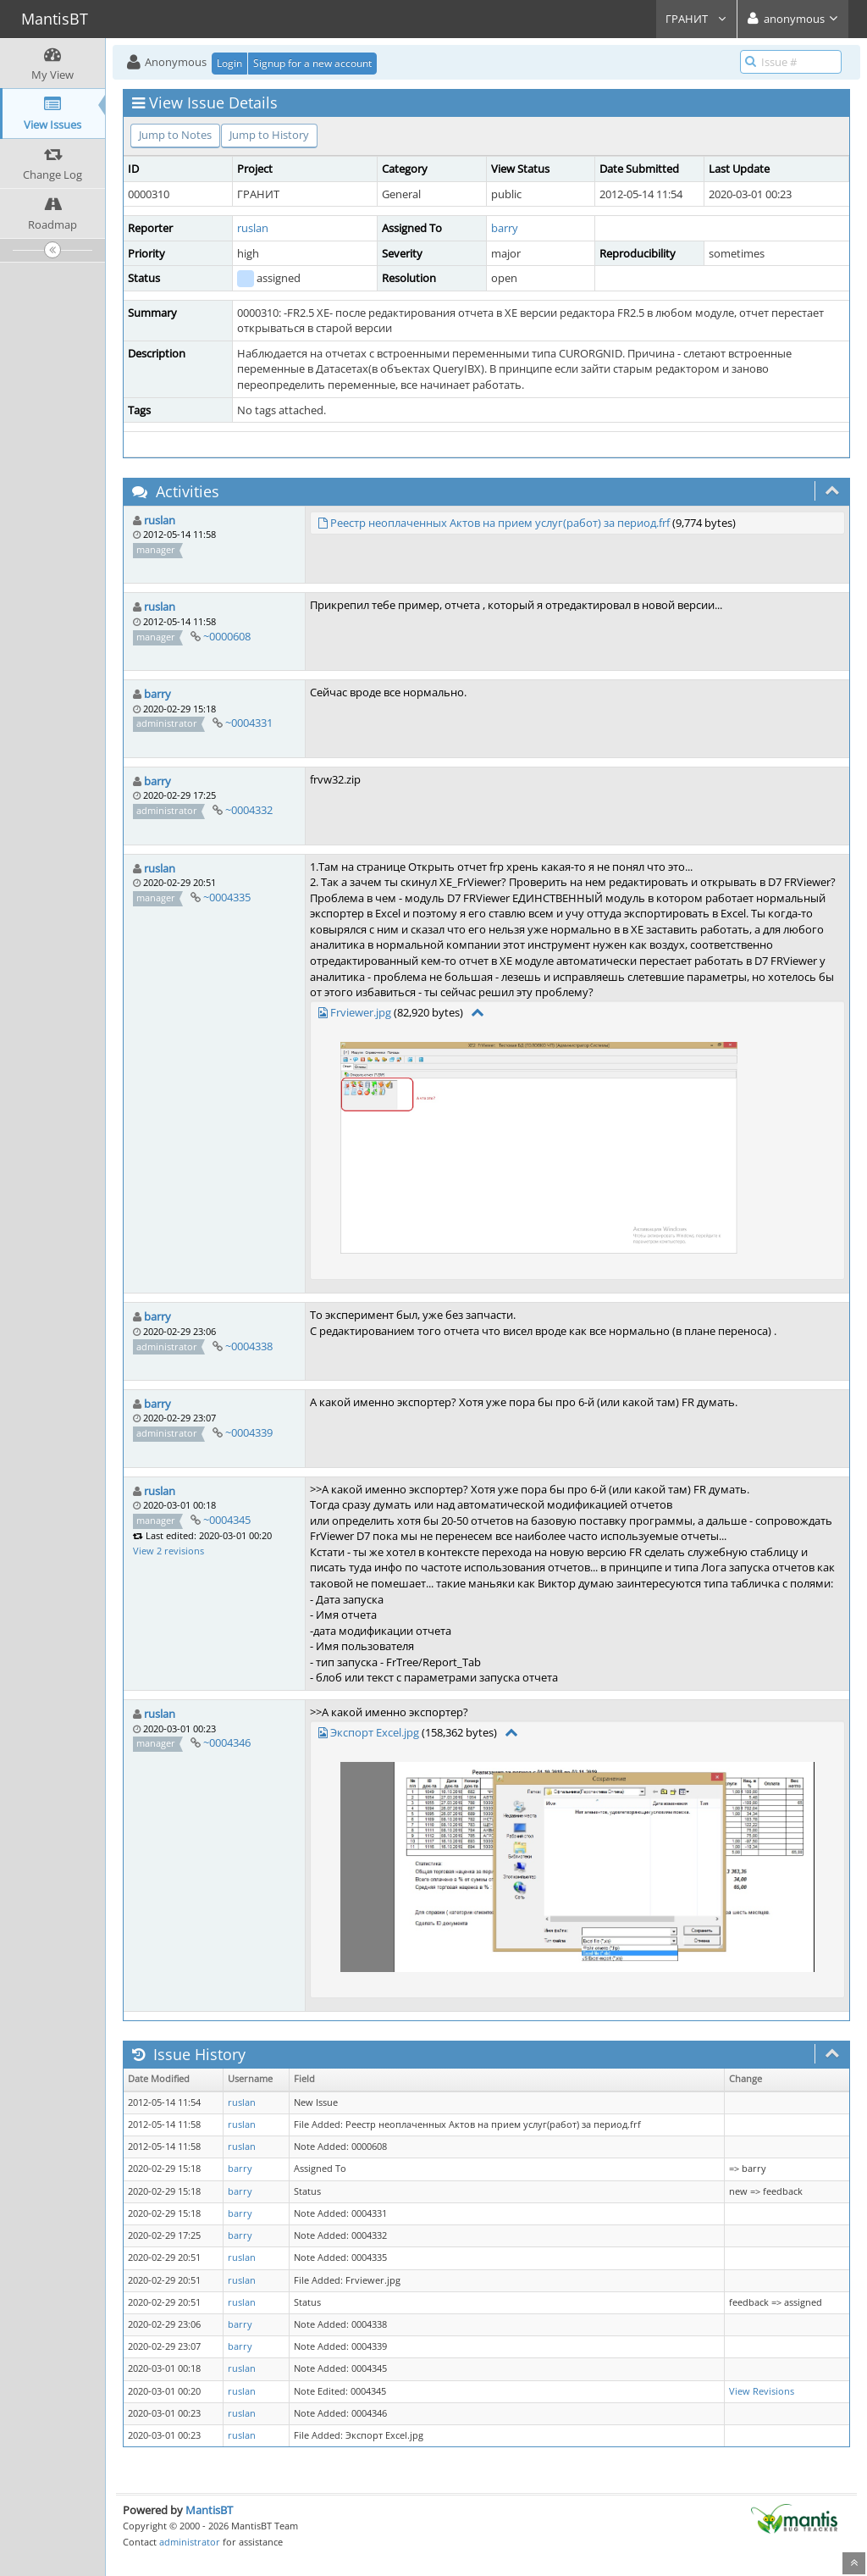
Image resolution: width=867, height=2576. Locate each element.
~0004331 (249, 722)
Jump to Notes (175, 134)
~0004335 (227, 897)
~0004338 (249, 1346)
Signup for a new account (312, 63)
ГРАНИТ (696, 18)
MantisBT (209, 2510)
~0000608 (227, 636)
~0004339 (249, 1432)
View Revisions (761, 2391)
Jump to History (269, 134)
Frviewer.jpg (360, 1012)
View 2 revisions (168, 1550)
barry (504, 227)
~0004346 (227, 1742)
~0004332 (249, 809)
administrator (189, 2541)
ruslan (252, 227)
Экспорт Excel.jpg (374, 1732)
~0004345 (227, 1519)
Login (229, 63)
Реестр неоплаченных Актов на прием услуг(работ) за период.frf (500, 522)
